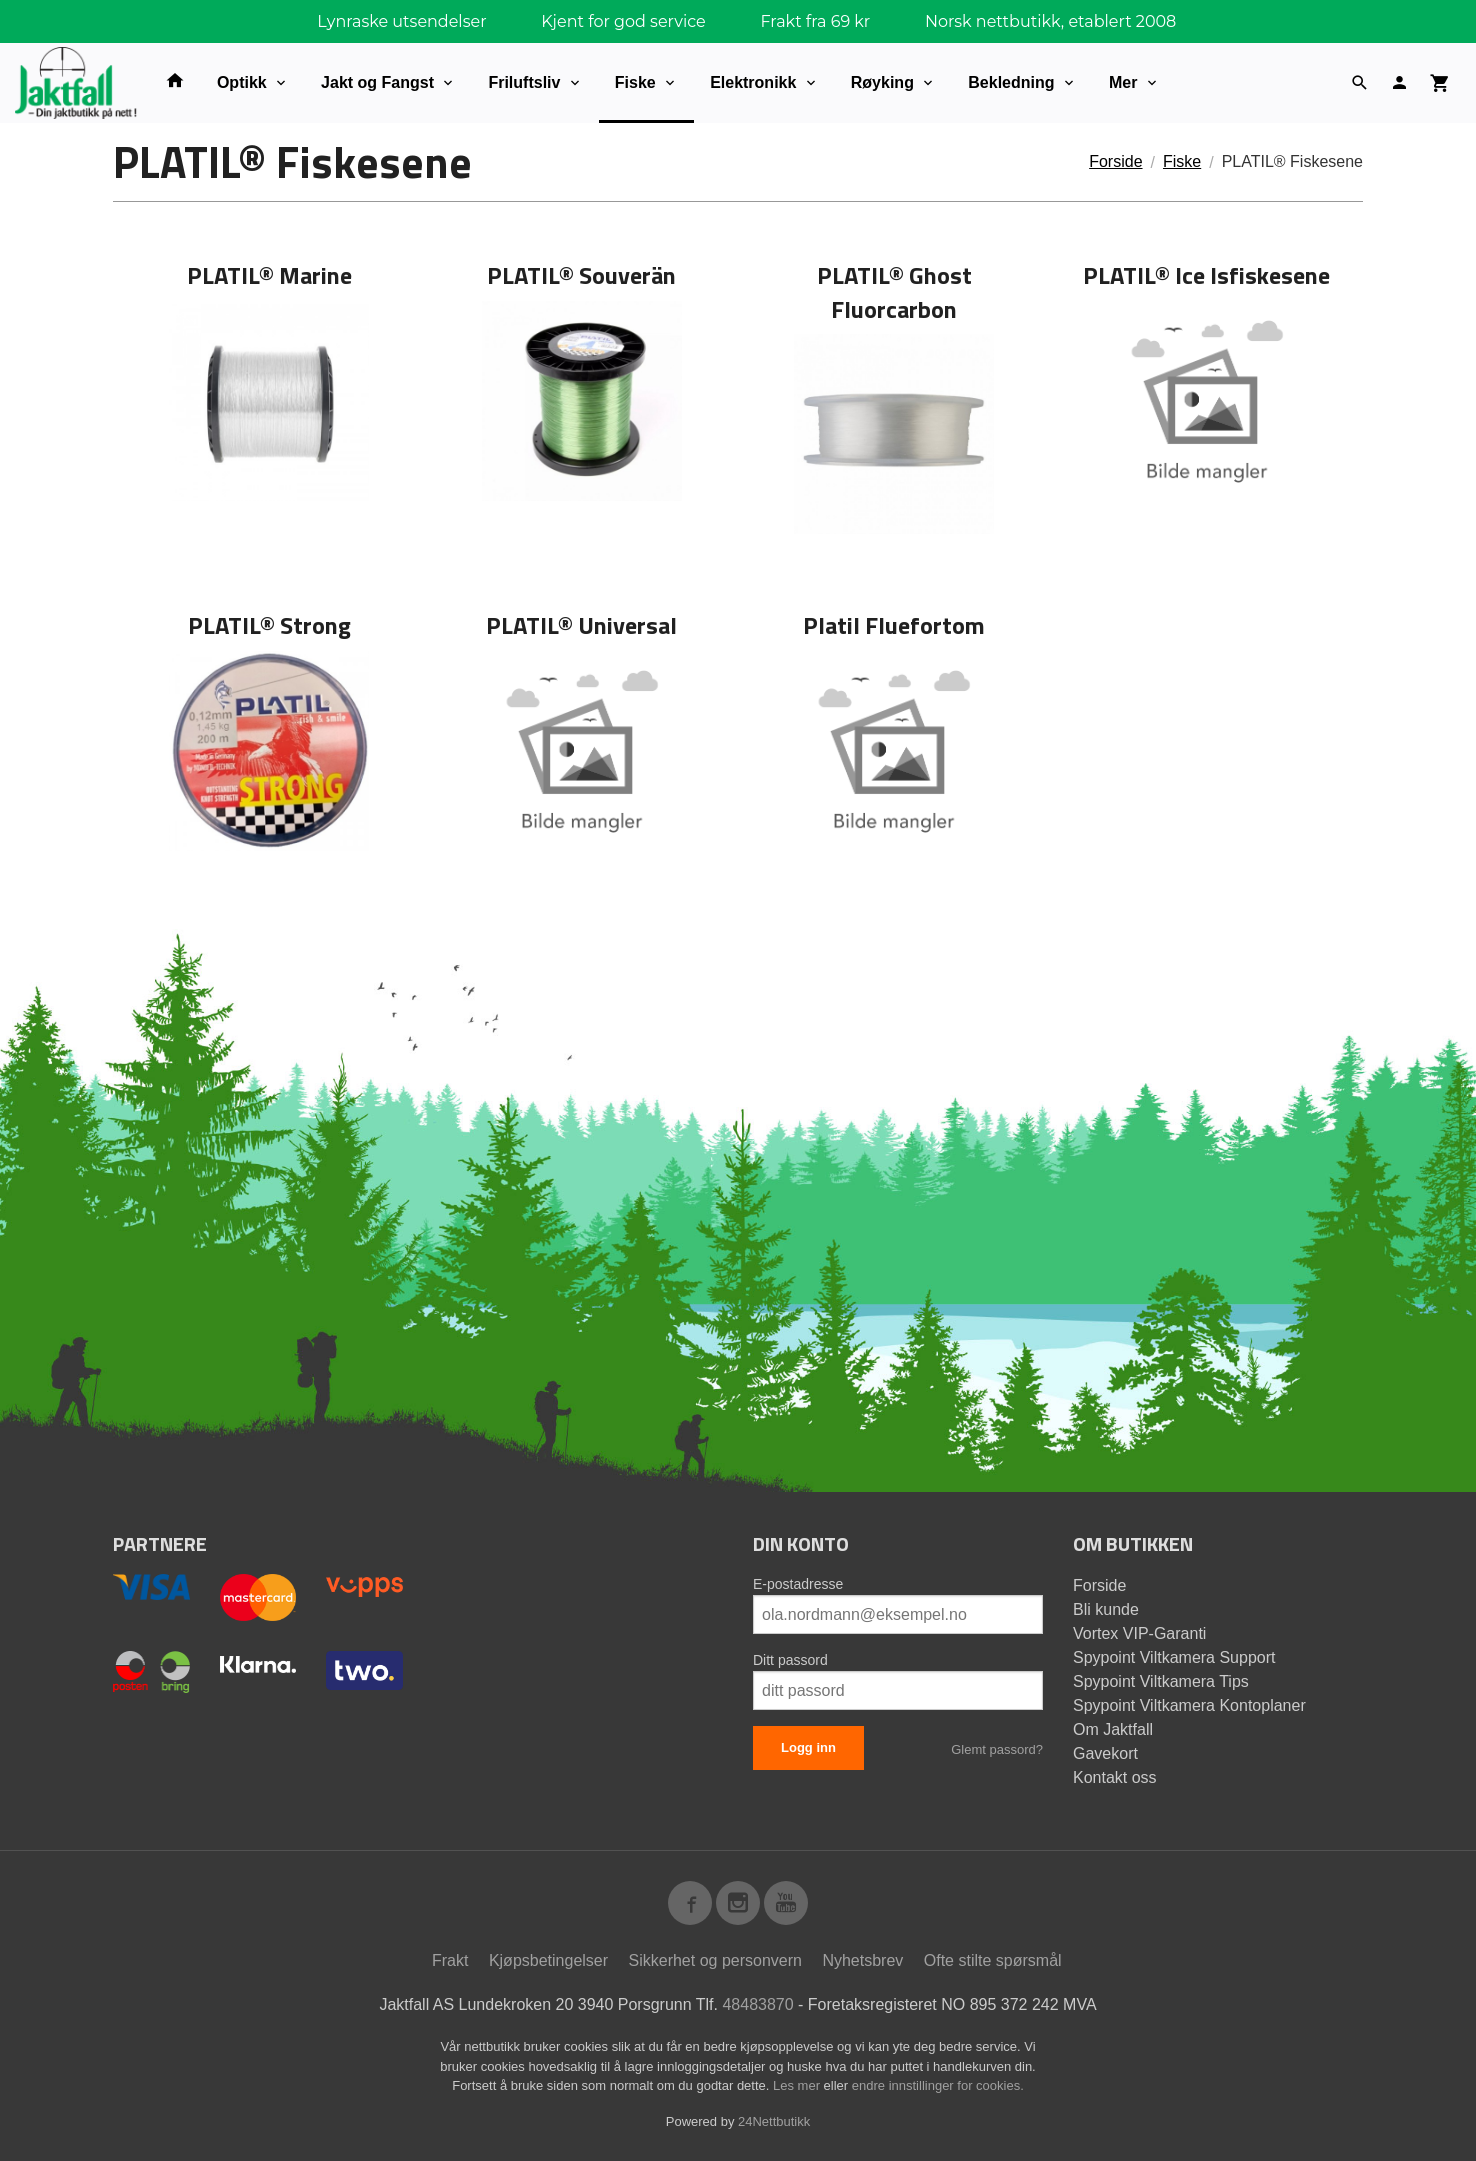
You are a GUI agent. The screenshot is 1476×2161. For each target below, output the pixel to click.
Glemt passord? (997, 1749)
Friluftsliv (524, 82)
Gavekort (1105, 1753)
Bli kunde (1106, 1609)
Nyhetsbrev (862, 1960)
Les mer (798, 2085)
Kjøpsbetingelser (548, 1960)
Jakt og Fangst (377, 82)
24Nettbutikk (774, 2121)
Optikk (242, 82)
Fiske (635, 82)
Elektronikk (753, 82)
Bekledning (1011, 82)
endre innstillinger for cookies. (938, 2085)
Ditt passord (790, 1660)
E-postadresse (798, 1584)
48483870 (757, 2004)
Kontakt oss (1115, 1777)
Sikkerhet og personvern (715, 1960)
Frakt (450, 1960)
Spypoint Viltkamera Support (1174, 1657)
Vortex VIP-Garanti (1139, 1633)
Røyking (882, 82)
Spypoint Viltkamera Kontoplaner (1189, 1705)
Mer (1123, 82)
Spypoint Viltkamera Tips (1161, 1681)
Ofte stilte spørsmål (993, 1960)
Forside (1115, 161)
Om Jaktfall (1113, 1729)
